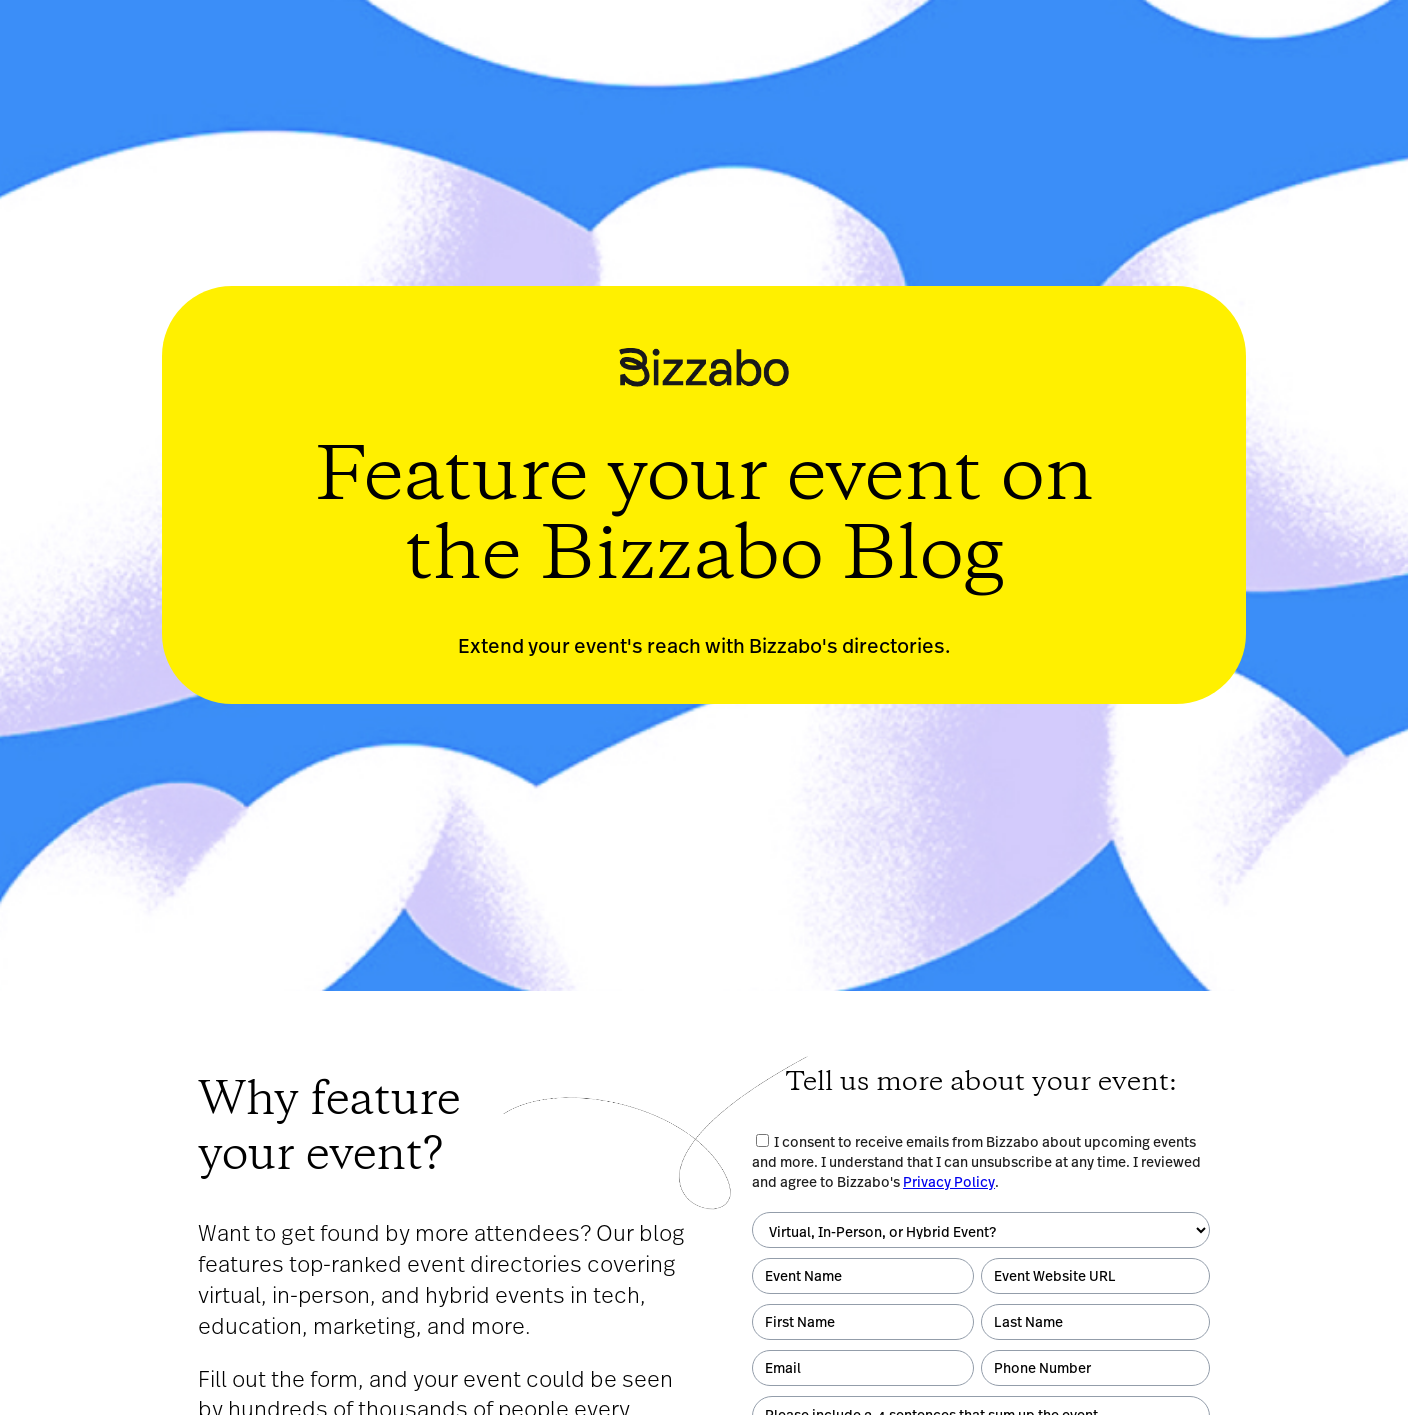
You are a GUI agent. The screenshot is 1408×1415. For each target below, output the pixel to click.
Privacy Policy (949, 1182)
